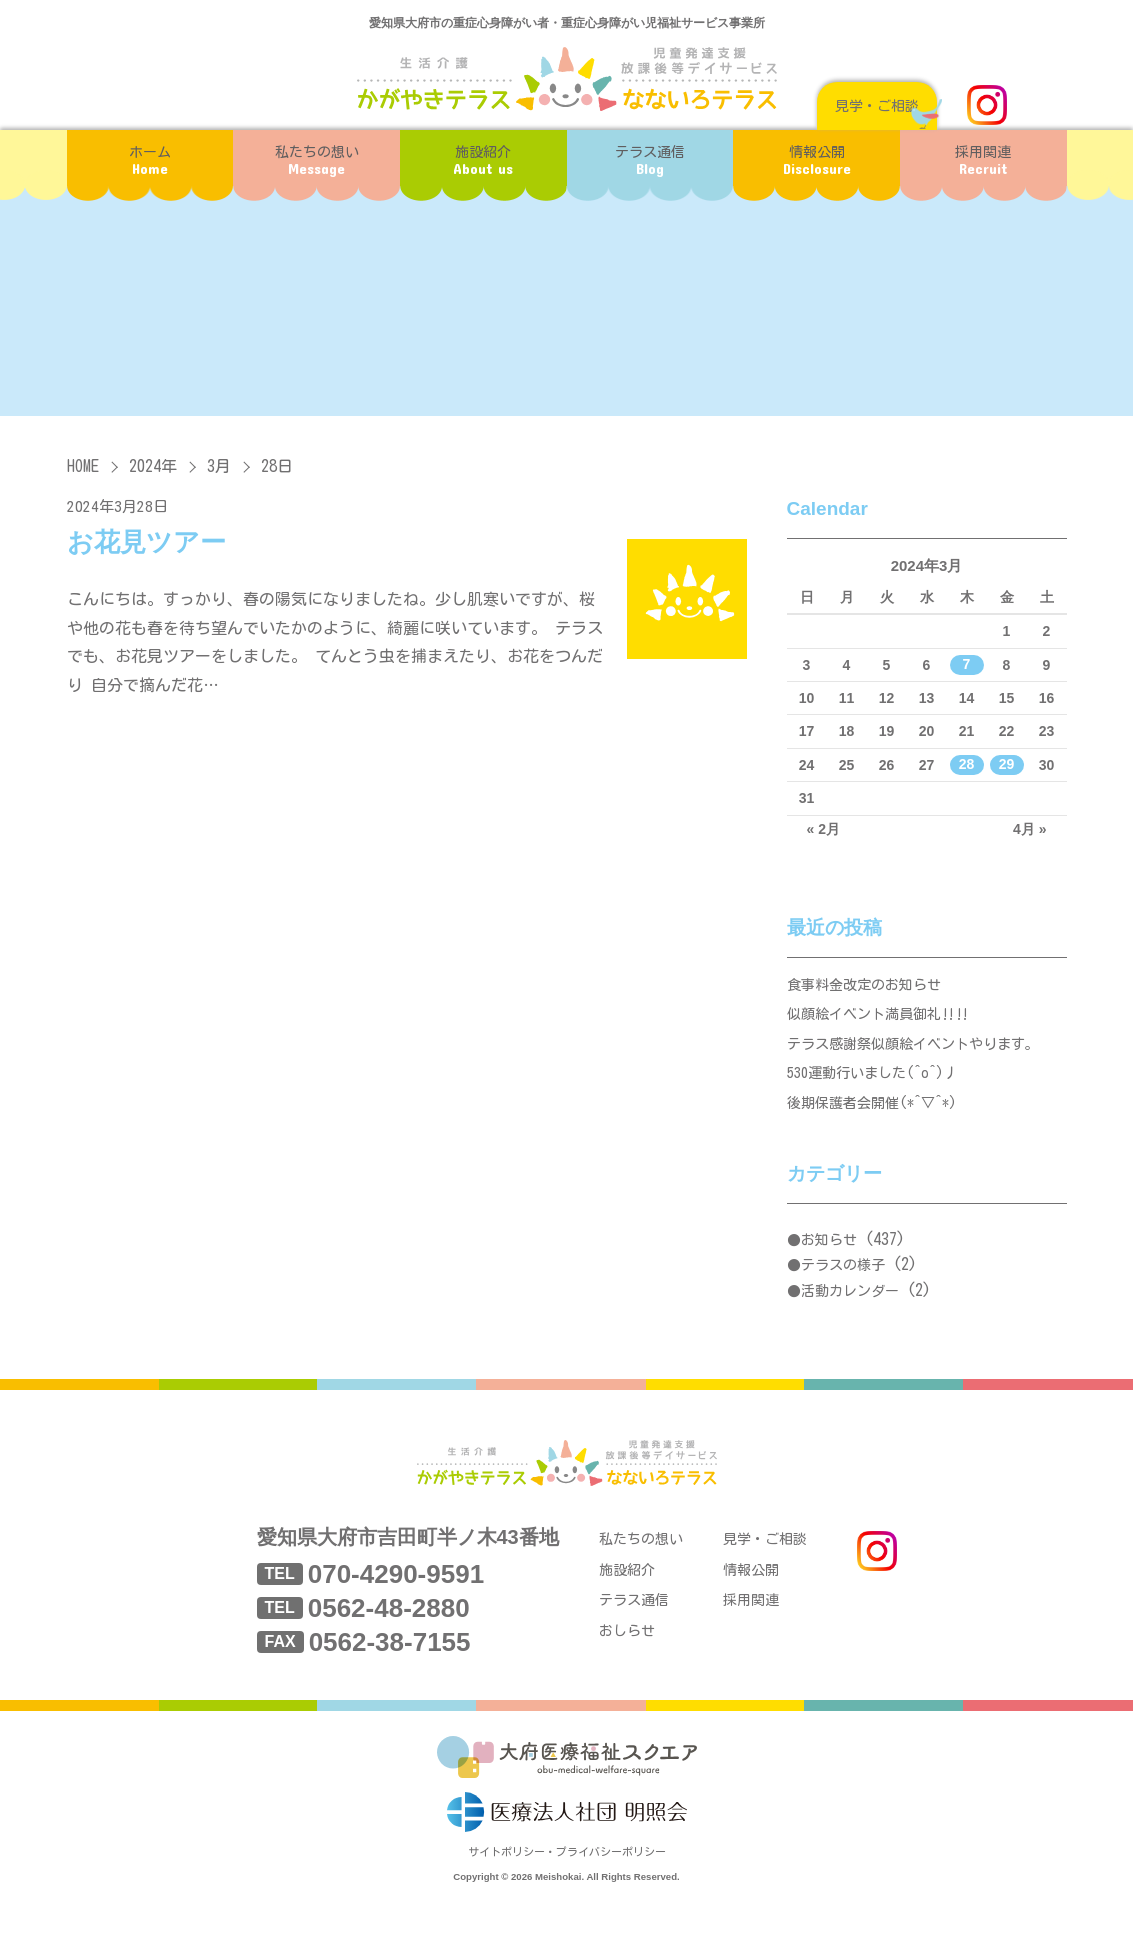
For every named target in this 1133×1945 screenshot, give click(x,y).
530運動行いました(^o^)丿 (879, 1089)
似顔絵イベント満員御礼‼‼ (884, 1021)
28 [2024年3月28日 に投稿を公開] (967, 765)
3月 (219, 466)
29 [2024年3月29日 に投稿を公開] (1007, 765)
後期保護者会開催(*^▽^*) (878, 1123)
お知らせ (829, 1262)
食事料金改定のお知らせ (869, 987)
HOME (83, 466)
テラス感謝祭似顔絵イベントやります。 (922, 1055)
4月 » (1029, 829)
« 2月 (823, 829)
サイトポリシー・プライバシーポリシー (567, 1891)
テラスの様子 (843, 1287)
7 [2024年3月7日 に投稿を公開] (967, 665)
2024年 (153, 466)
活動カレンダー (850, 1313)
